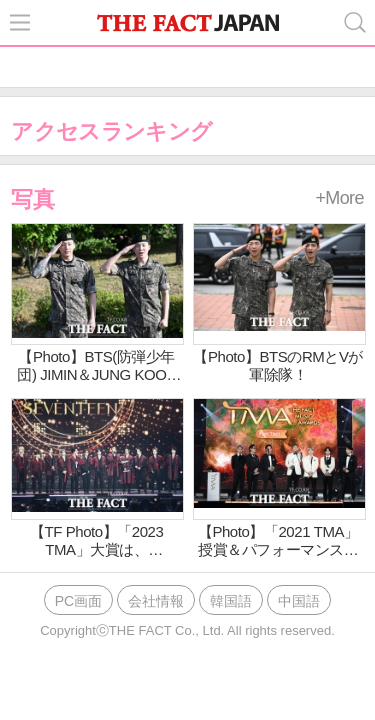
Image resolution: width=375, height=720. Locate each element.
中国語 (299, 601)
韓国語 (231, 601)
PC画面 (78, 601)
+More (340, 198)
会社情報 (156, 601)
